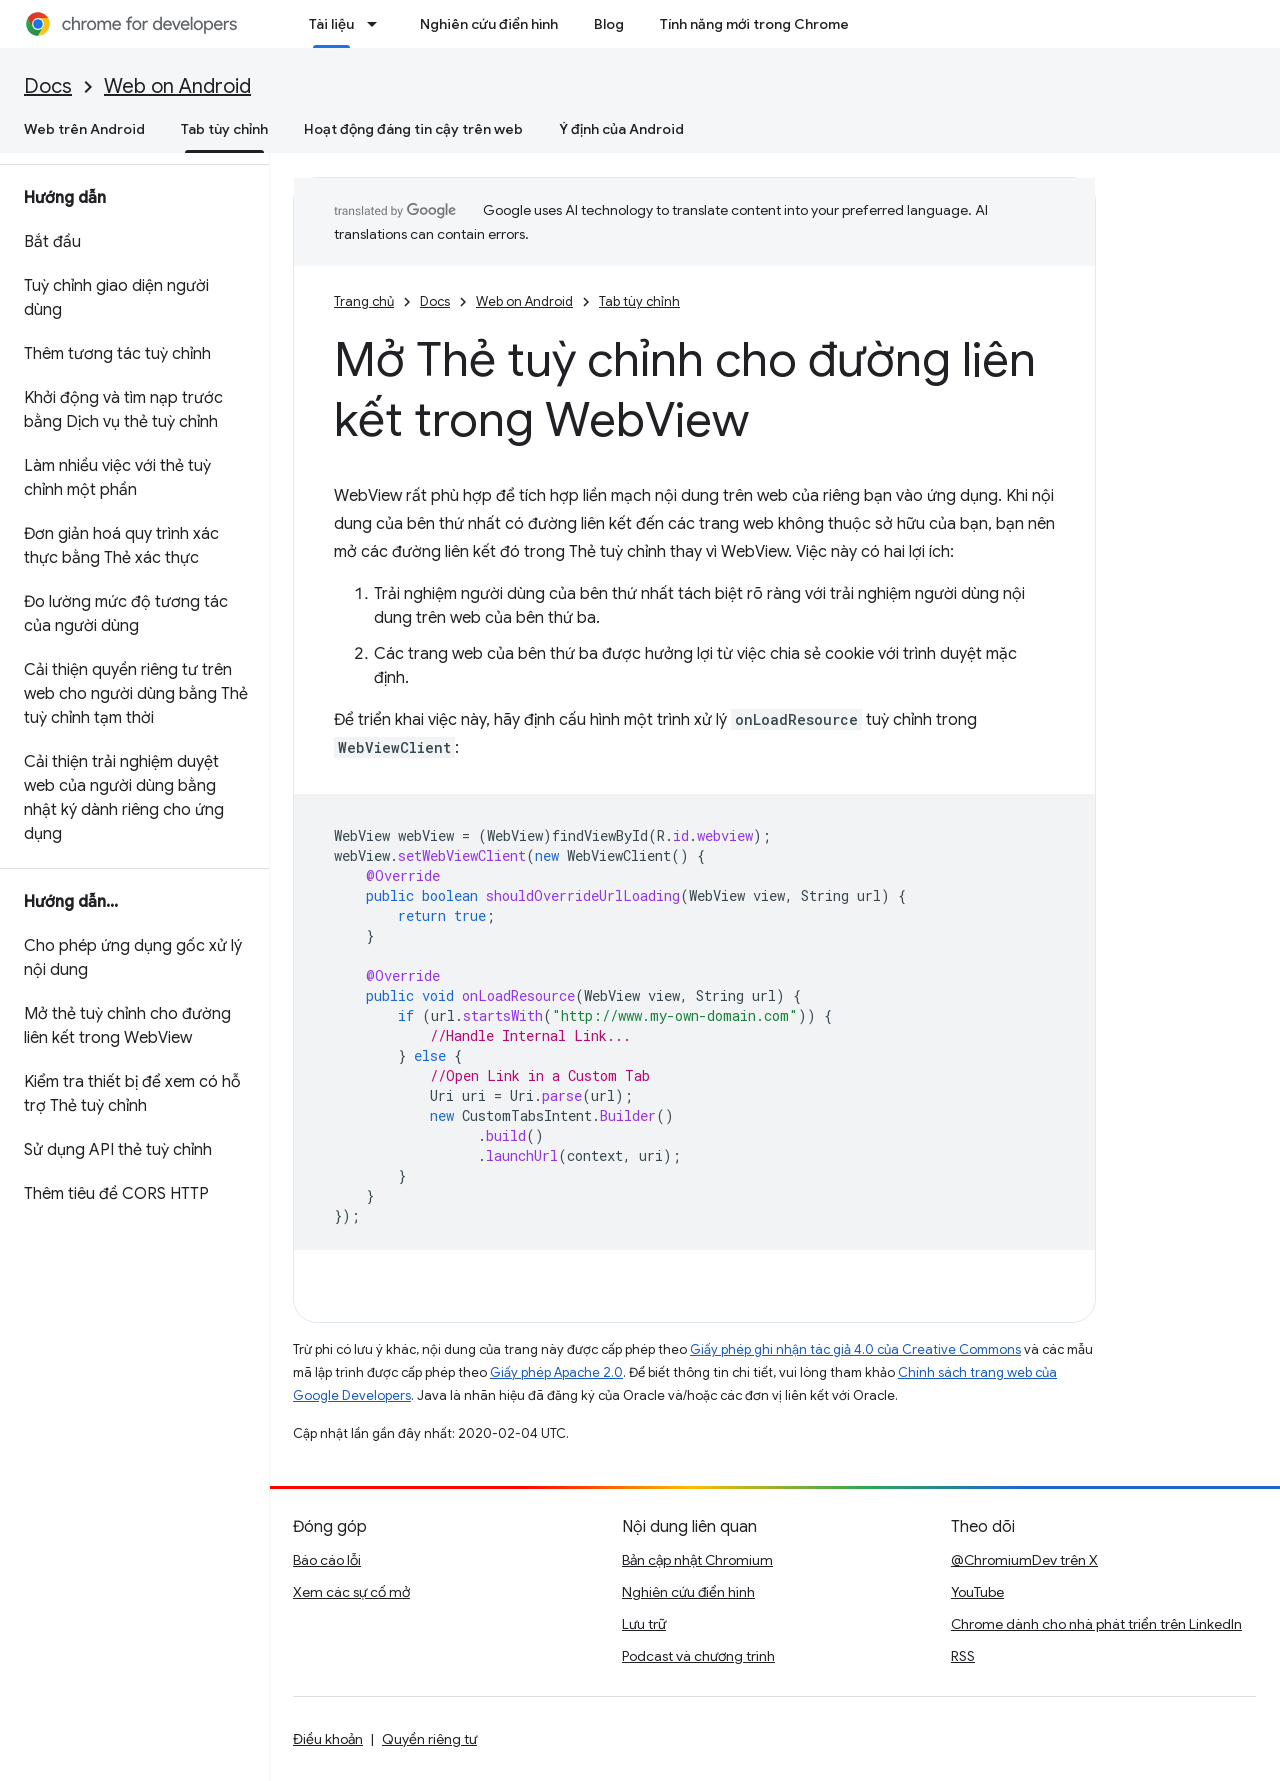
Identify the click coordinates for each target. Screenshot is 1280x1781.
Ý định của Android (621, 129)
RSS (963, 1656)
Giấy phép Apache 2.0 (556, 1372)
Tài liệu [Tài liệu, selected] (331, 24)
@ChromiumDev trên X (1024, 1560)
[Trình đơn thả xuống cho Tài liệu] (378, 24)
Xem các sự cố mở (351, 1592)
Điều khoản (328, 1739)
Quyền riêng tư (429, 1739)
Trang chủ (364, 301)
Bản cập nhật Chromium (697, 1560)
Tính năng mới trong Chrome (754, 24)
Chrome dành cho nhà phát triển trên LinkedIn (1096, 1624)
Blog (609, 24)
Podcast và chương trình (698, 1656)
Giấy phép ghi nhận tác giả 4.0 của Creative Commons (855, 1349)
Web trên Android (84, 129)
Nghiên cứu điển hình (489, 24)
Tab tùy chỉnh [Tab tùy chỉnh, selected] (224, 129)
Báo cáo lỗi (327, 1560)
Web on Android (177, 86)
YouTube (977, 1592)
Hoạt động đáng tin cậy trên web (413, 129)
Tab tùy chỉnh (639, 301)
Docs (48, 86)
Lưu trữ (644, 1624)
